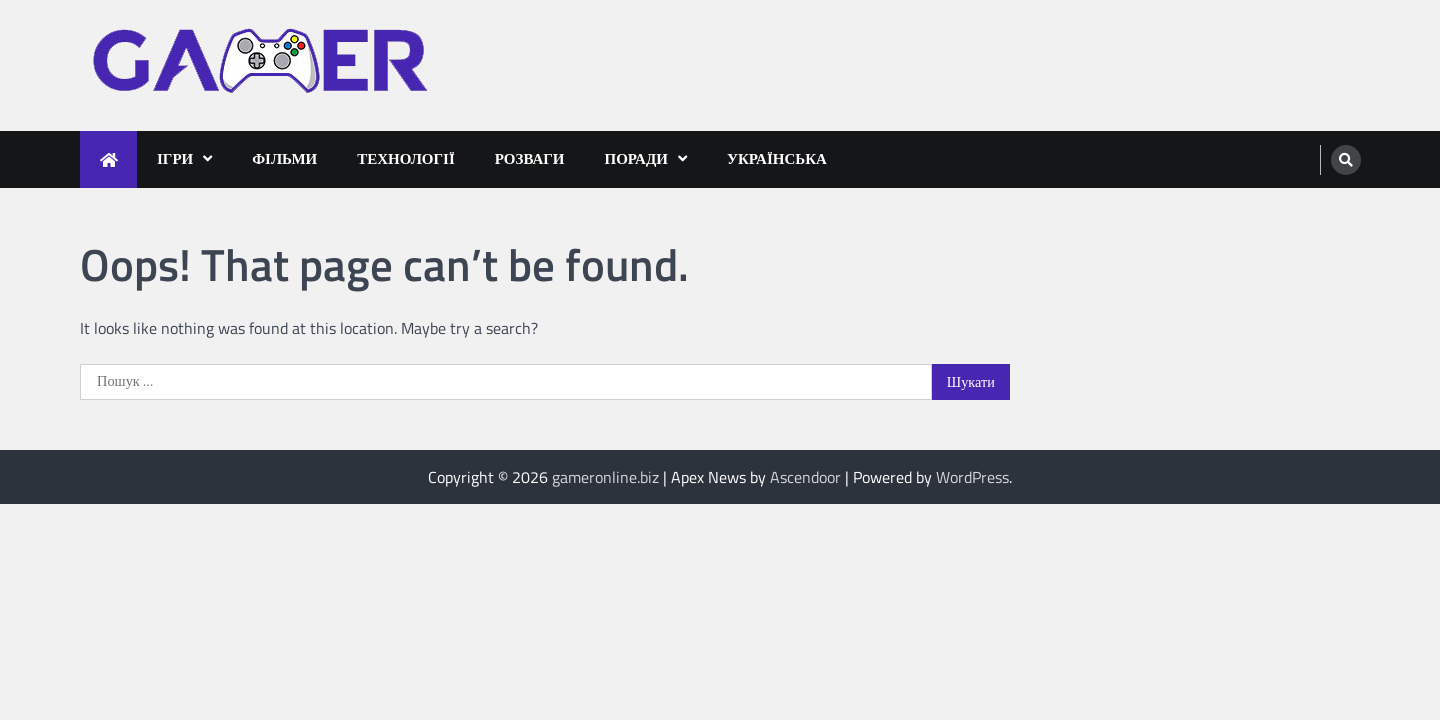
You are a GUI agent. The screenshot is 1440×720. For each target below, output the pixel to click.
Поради (636, 158)
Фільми (284, 158)
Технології (406, 158)
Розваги (530, 158)
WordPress (972, 477)
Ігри (175, 158)
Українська (777, 158)
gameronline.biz (605, 477)
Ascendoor (805, 477)
